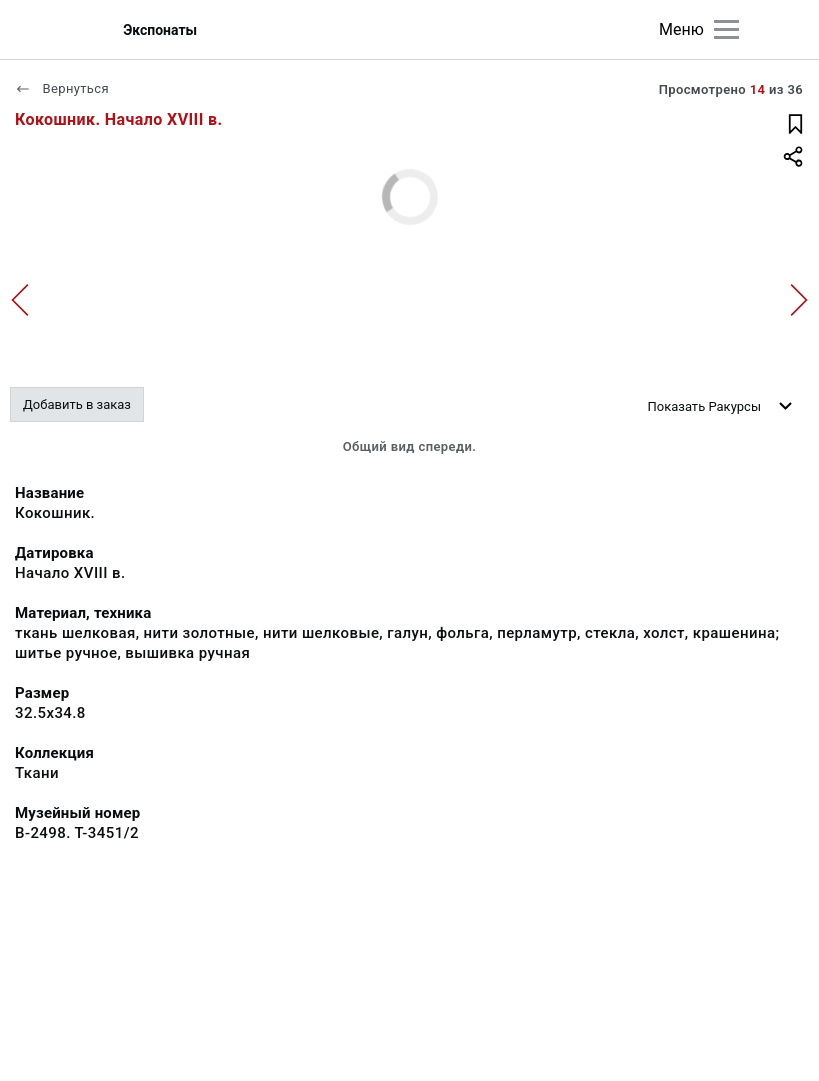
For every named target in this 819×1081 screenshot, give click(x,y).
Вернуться (62, 88)
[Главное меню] (726, 29)
